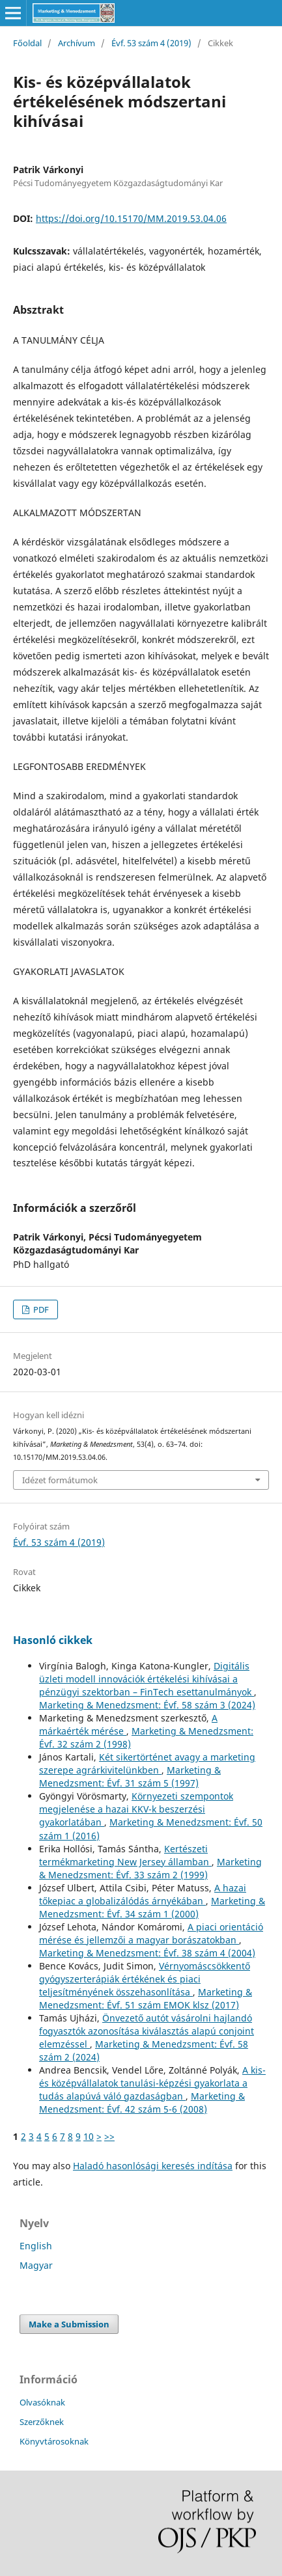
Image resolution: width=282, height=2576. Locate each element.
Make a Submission (69, 2324)
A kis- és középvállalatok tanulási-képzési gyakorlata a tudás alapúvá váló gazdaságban (152, 2083)
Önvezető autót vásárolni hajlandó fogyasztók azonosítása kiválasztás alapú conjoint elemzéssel (146, 2031)
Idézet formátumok (60, 1480)
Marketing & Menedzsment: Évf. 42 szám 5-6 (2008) (142, 2102)
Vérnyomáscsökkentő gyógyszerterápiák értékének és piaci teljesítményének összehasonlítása (144, 1979)
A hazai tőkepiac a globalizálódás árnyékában (142, 1894)
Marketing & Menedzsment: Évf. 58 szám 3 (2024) (147, 1705)
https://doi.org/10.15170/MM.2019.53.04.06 (131, 218)
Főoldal (27, 43)
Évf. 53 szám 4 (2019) (151, 43)
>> (109, 2136)
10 (88, 2136)
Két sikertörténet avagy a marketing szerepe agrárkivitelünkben (147, 1763)
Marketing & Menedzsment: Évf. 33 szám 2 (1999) (150, 1868)
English (36, 2246)
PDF (40, 1309)
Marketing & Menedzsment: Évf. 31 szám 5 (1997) (130, 1776)
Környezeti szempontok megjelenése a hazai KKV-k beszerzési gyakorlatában (136, 1809)
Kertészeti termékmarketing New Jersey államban (125, 1855)
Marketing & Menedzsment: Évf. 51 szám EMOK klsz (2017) (145, 1998)
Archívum (76, 43)
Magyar (36, 2265)
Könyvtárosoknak (54, 2441)
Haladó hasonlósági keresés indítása (153, 2165)
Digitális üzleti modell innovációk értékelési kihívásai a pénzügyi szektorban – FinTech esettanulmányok (146, 1679)
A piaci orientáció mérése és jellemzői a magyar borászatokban (151, 1933)
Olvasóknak (42, 2402)
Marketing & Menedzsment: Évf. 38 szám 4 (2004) (147, 1953)
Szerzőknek (42, 2422)
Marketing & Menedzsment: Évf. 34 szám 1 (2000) (152, 1907)
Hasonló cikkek (52, 1640)
